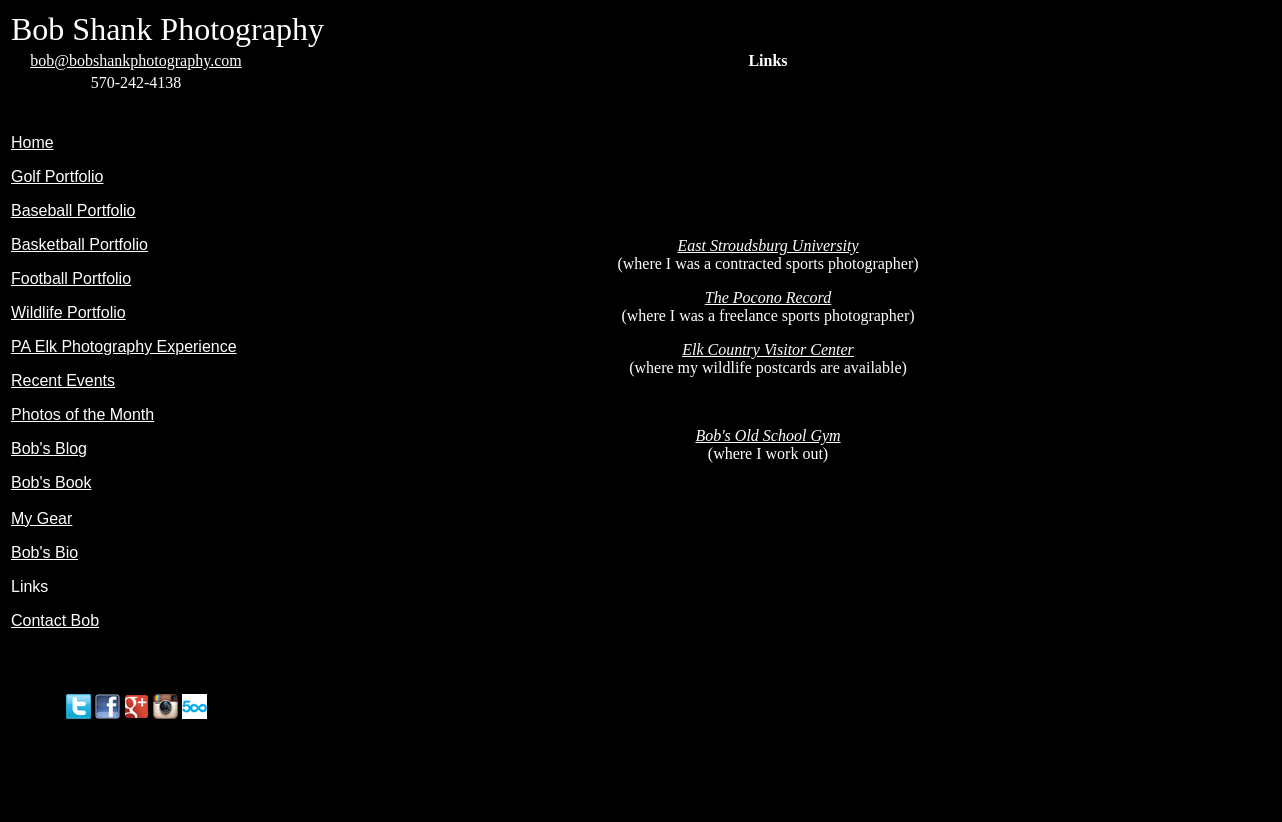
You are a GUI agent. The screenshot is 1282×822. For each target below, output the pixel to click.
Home (32, 142)
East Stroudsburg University (767, 245)
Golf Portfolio (57, 176)
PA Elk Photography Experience (124, 346)
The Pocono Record (768, 297)
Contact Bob (55, 620)
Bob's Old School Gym (767, 435)
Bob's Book (51, 482)
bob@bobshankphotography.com (135, 60)
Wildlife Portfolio (68, 312)
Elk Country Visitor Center (768, 349)
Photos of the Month (82, 414)
